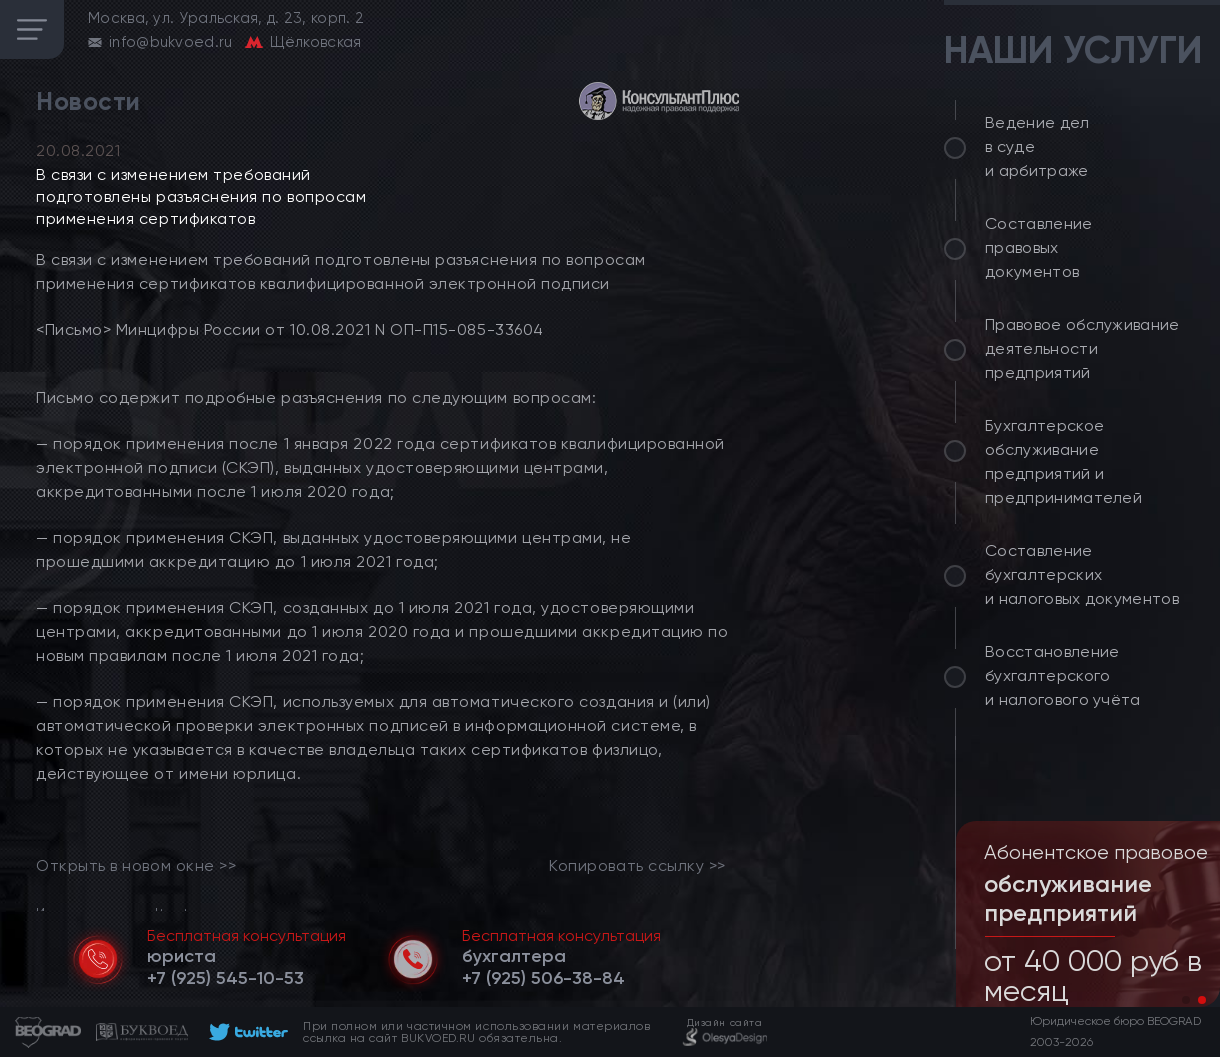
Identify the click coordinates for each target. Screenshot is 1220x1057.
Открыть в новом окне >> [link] (136, 865)
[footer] (245, 1032)
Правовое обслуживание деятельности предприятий (1082, 348)
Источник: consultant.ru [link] (121, 912)
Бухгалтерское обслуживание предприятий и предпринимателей (1063, 461)
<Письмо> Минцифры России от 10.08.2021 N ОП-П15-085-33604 (290, 329)
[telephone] (225, 978)
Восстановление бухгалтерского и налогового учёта (1063, 675)
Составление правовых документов (1039, 247)
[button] (1186, 1000)
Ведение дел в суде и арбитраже (1037, 146)
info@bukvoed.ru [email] (171, 42)
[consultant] (659, 101)
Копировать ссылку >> (637, 865)
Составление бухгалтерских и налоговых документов (1082, 574)
